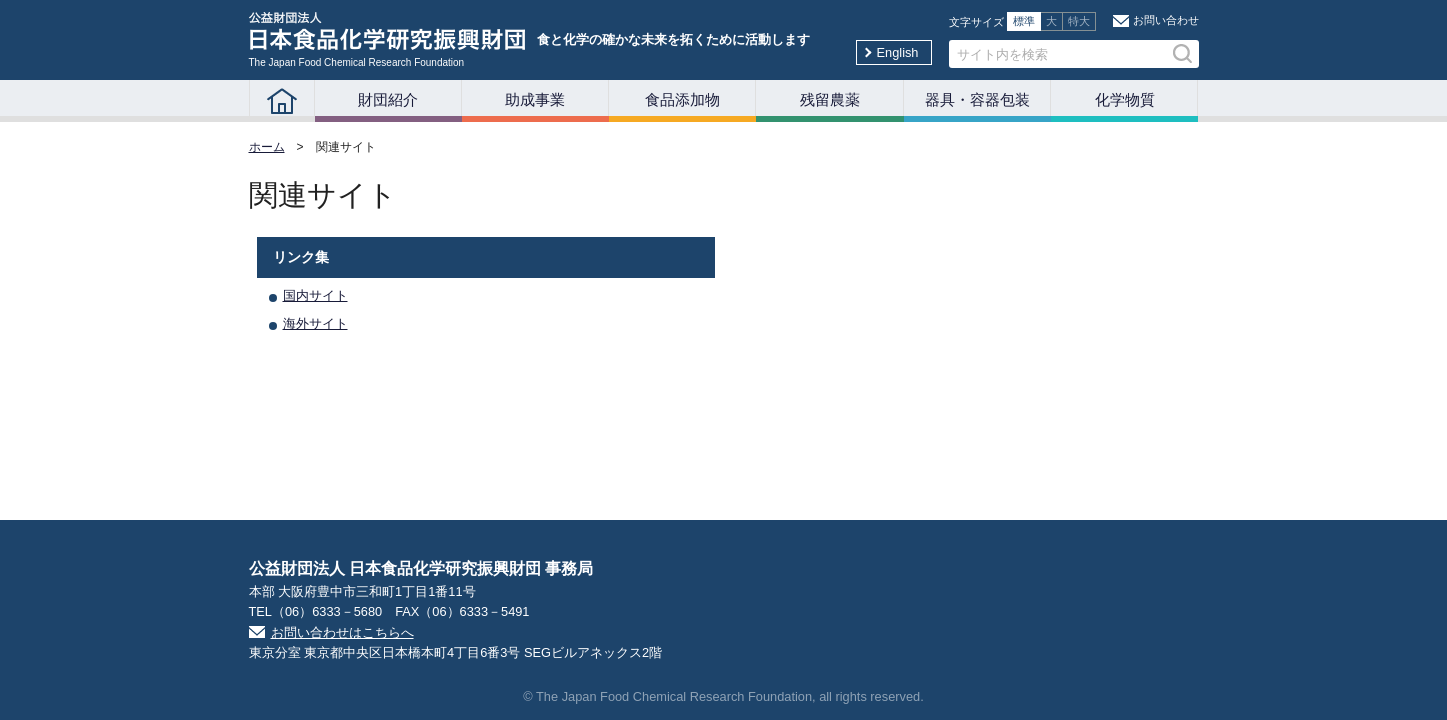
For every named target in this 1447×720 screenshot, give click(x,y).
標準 (1024, 21)
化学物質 (1125, 99)
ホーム (267, 147)
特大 (1079, 21)
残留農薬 (830, 99)
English (898, 52)
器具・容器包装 (977, 99)
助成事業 (535, 99)
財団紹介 (388, 99)
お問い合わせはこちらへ (342, 632)
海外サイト (315, 323)
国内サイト (315, 295)
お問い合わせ (1166, 20)
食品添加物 (682, 99)
